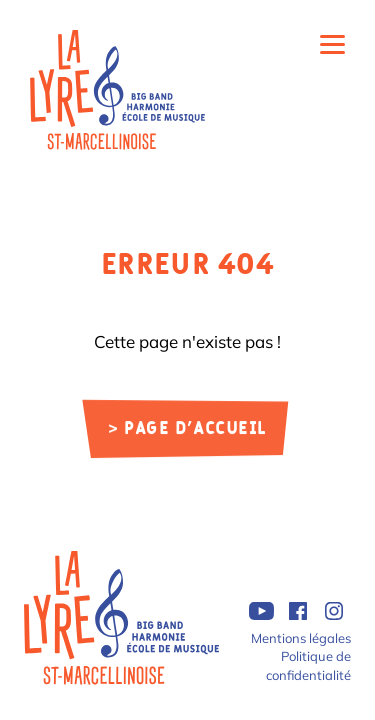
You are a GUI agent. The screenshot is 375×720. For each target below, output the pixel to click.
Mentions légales (301, 638)
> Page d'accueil (187, 430)
